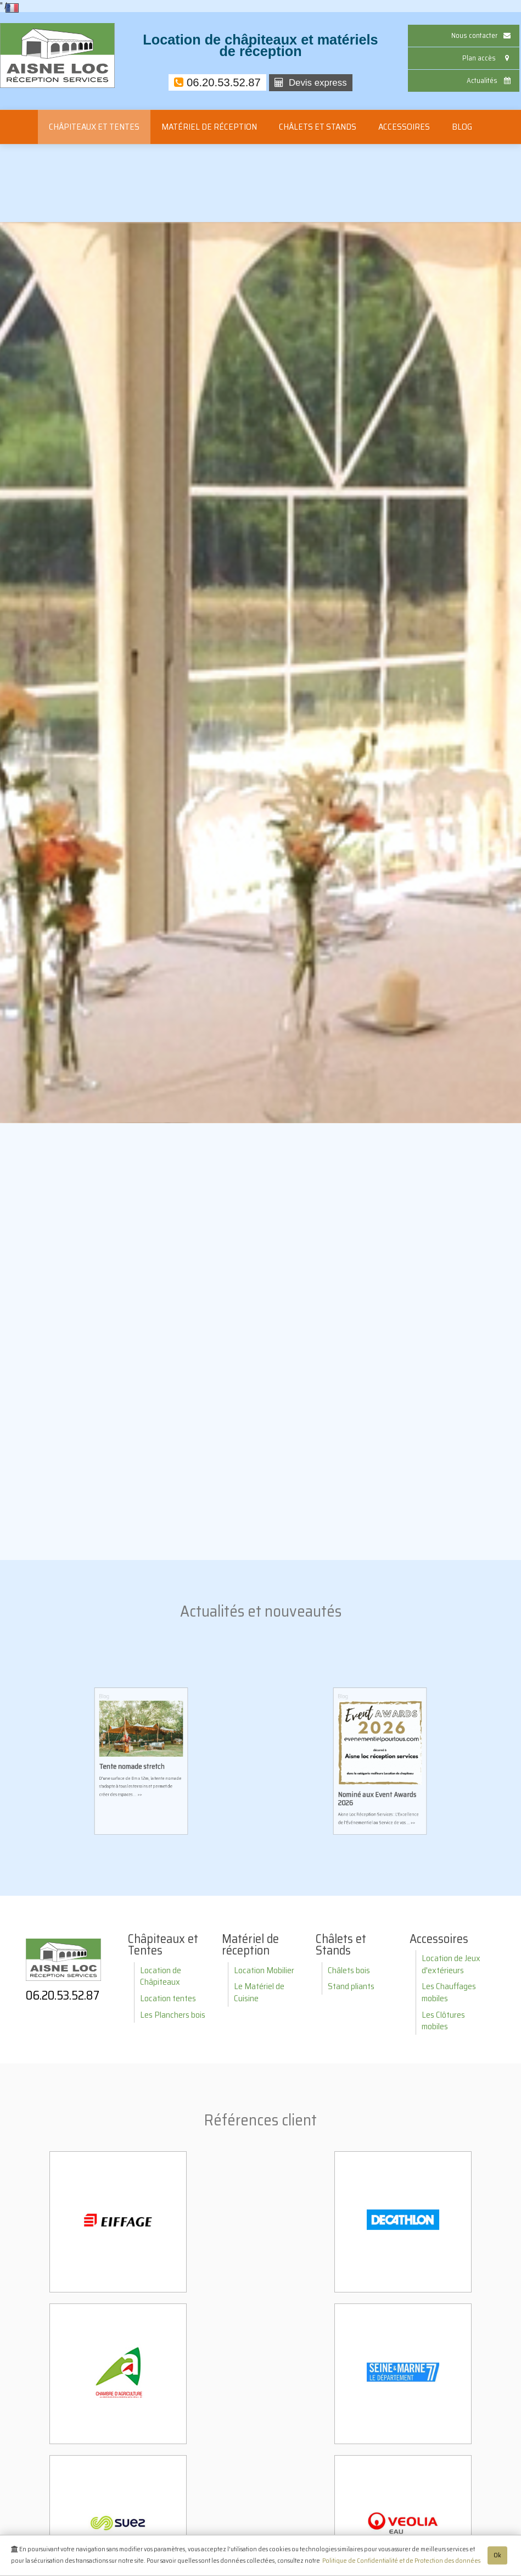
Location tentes (168, 1998)
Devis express (310, 82)
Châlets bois (349, 1970)
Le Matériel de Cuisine (259, 1992)
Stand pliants (351, 1986)
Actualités (490, 80)
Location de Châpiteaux (160, 1976)
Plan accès (487, 58)
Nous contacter (482, 35)
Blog (462, 127)
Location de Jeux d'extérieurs (451, 1964)
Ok (497, 2557)
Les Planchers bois (172, 2015)
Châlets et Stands (317, 127)
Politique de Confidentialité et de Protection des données (401, 2563)
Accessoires (404, 127)
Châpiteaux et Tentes (94, 127)
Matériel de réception (209, 127)
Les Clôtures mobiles (443, 2021)
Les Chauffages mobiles (449, 1992)
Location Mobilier (264, 1970)
